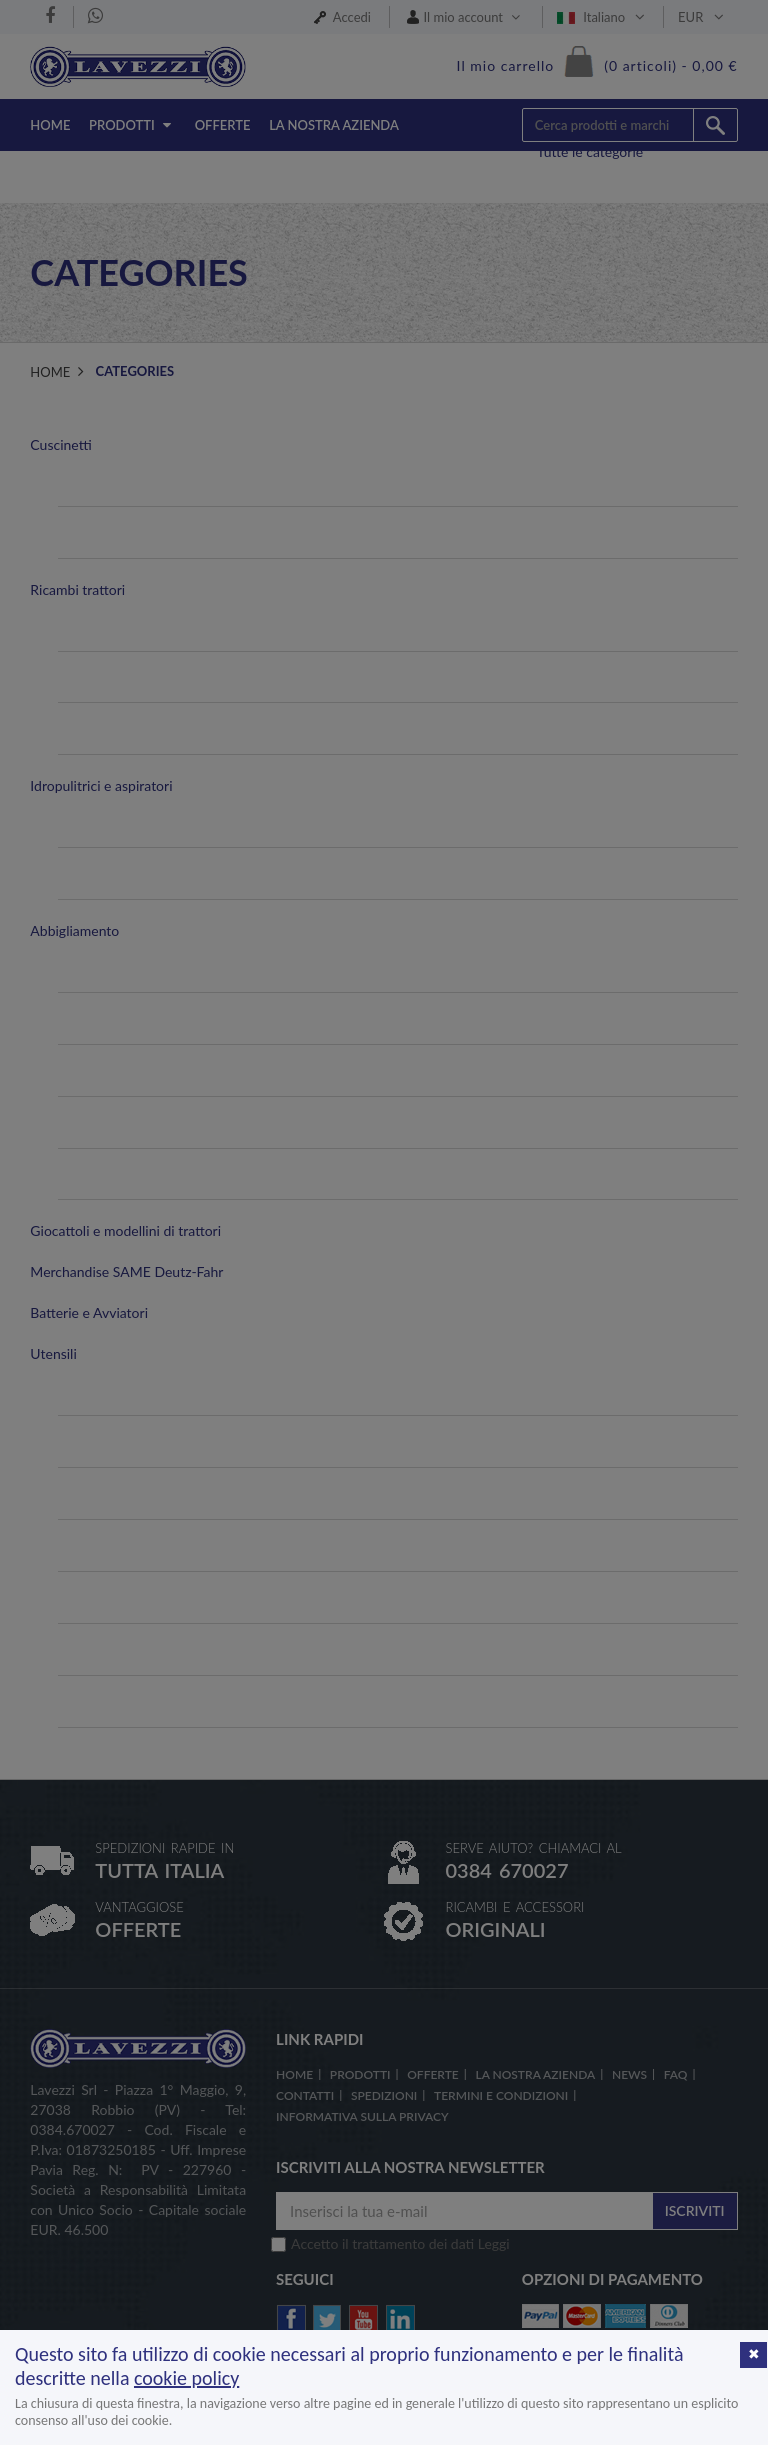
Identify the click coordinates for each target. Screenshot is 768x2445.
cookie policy (186, 2378)
